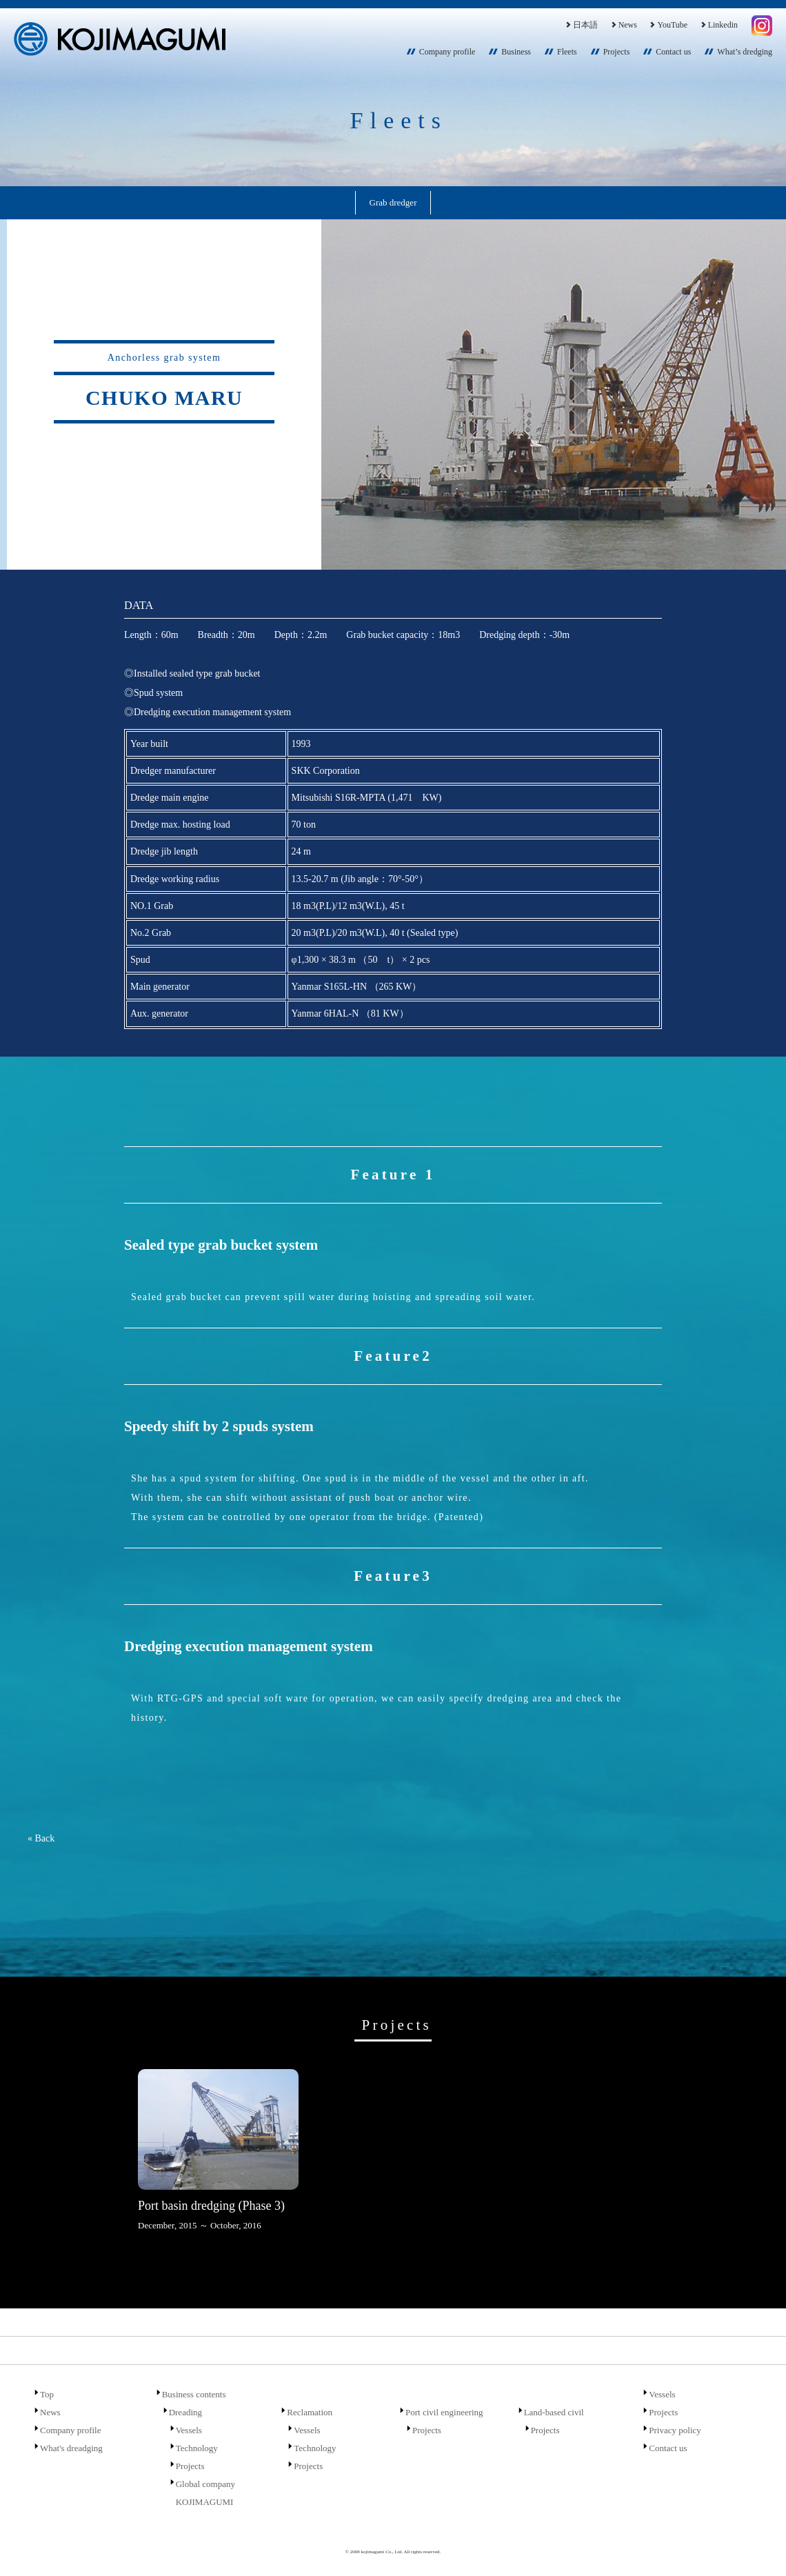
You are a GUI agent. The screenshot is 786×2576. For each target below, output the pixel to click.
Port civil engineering (444, 2412)
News (623, 25)
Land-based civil (554, 2412)
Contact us (673, 52)
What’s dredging (744, 52)
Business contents (194, 2394)
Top (47, 2394)
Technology (197, 2448)
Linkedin (718, 25)
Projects (616, 52)
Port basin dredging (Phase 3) (211, 2206)
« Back (41, 1838)
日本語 (581, 25)
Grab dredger (393, 202)
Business (516, 52)
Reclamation (309, 2412)
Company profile (447, 52)
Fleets (567, 52)
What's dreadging (71, 2448)
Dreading (185, 2412)
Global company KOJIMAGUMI (205, 2493)
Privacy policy (675, 2430)
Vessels (189, 2430)
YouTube (667, 25)
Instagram (762, 25)
